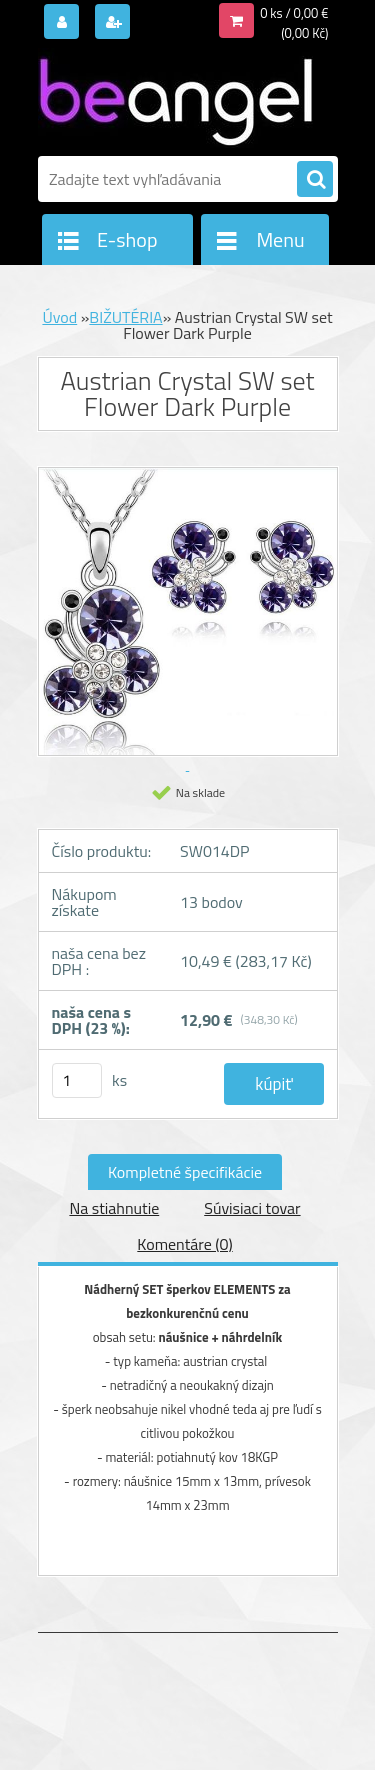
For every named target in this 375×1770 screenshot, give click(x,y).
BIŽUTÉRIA (125, 317)
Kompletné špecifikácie (185, 1172)
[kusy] (77, 1080)
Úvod (59, 317)
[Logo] (175, 98)
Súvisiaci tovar (252, 1208)
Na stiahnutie (114, 1208)
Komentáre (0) (184, 1244)
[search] (315, 180)
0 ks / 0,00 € (294, 13)
